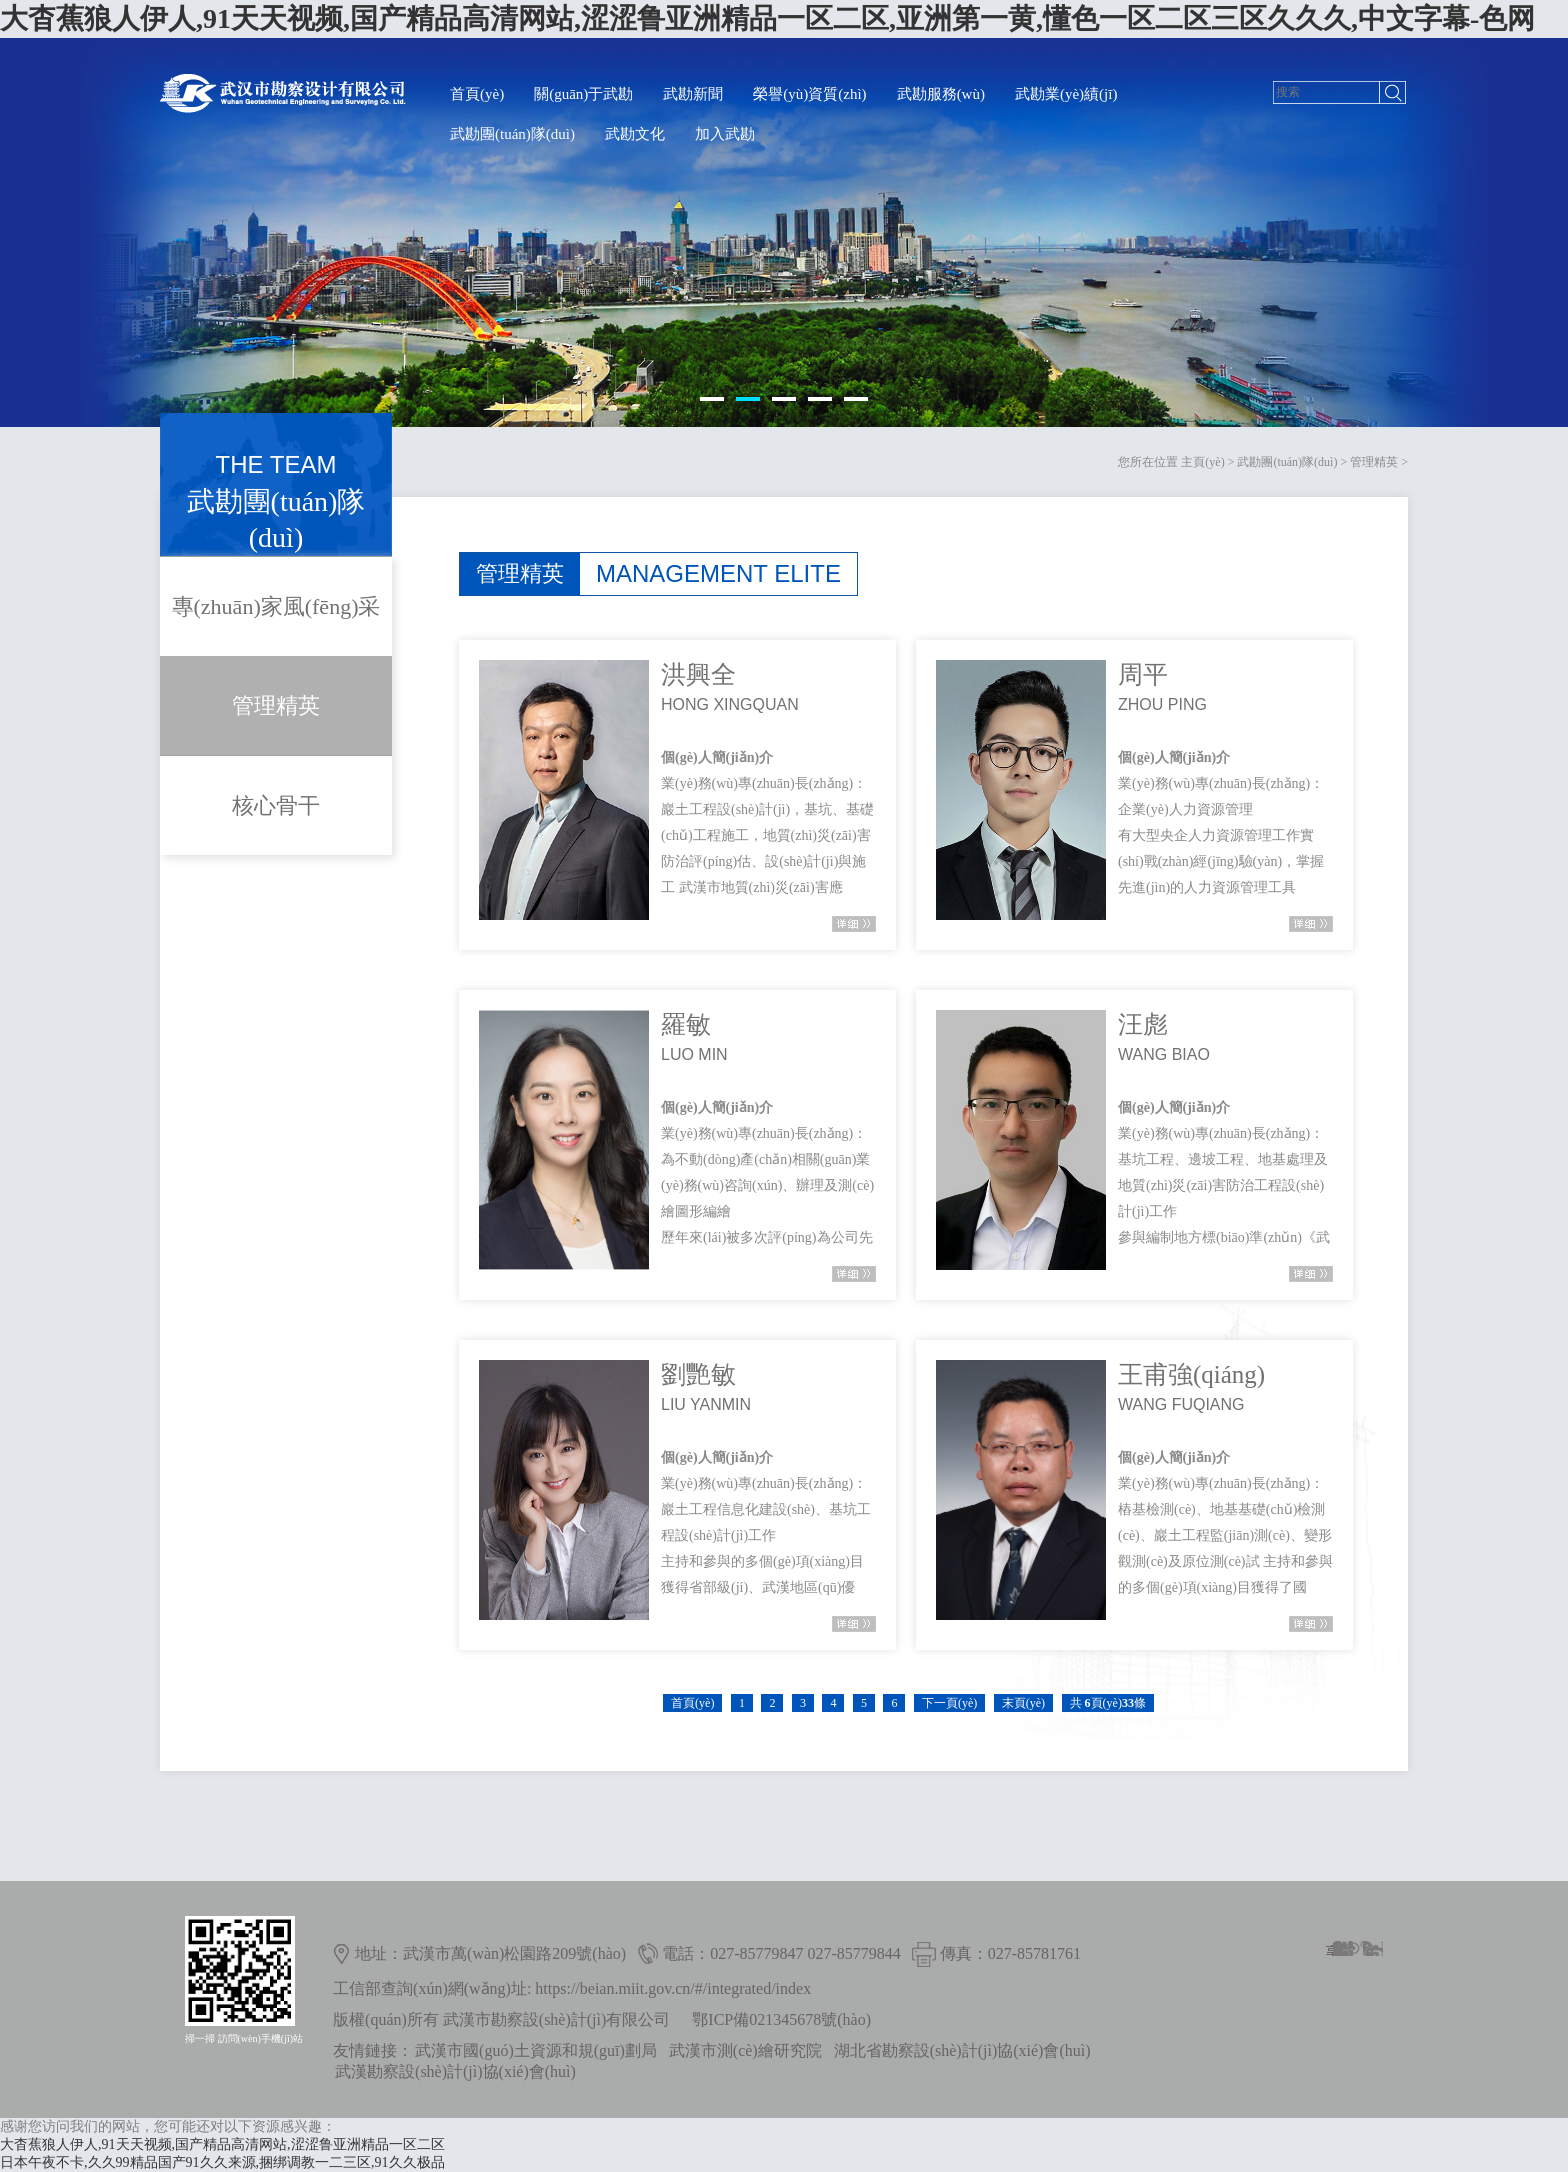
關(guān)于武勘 (583, 94)
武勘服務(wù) (941, 94)
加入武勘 (725, 134)
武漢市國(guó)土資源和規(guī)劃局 (536, 2050)
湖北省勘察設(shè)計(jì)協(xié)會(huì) (962, 2050)
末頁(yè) (1023, 1703)
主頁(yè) (1202, 462)
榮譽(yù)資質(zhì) (809, 94)
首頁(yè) (477, 94)
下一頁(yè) (949, 1703)
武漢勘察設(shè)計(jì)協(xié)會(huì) (455, 2071)
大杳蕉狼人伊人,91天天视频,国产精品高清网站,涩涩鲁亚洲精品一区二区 (222, 2144)
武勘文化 (635, 134)
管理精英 (1374, 462)
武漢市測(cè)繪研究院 (745, 2050)
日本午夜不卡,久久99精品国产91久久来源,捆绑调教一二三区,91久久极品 (222, 2162)
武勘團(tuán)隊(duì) (512, 134)
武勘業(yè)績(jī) (1066, 94)
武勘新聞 (693, 94)
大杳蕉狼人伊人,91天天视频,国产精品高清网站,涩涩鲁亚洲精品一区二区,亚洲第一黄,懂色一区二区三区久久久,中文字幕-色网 (767, 18)
